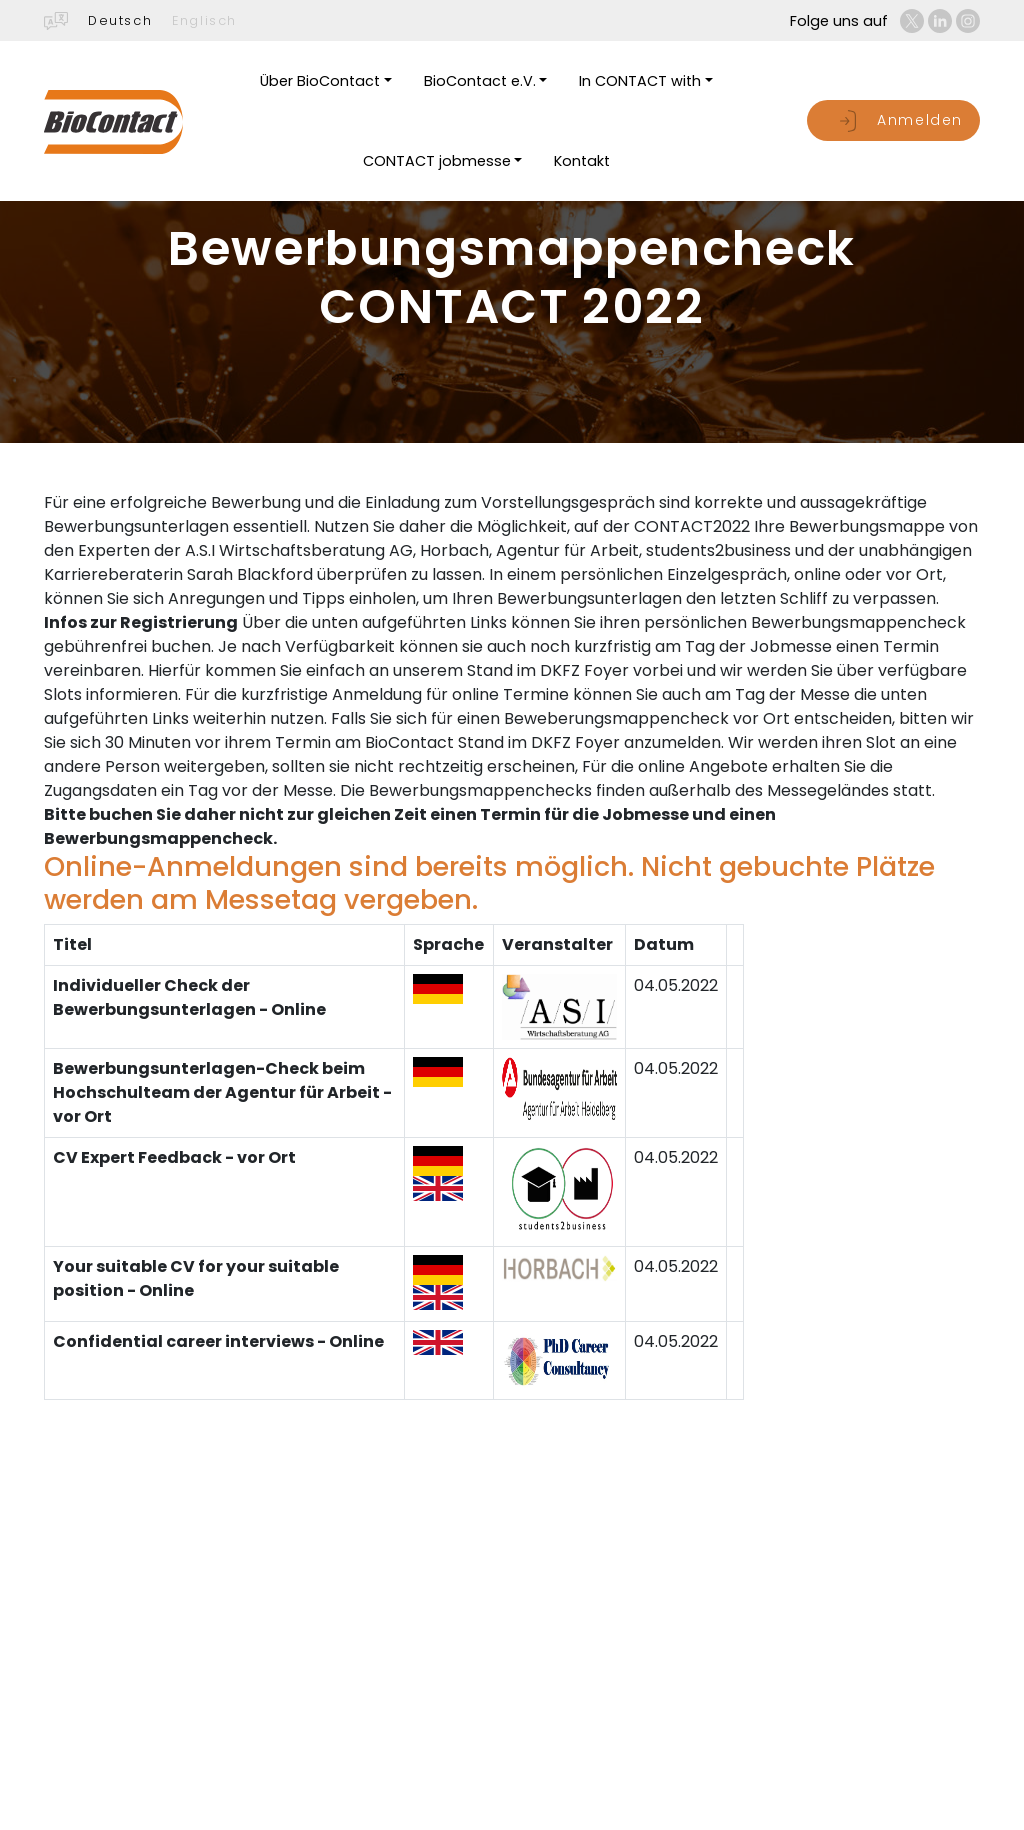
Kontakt (582, 161)
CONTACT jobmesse (437, 161)
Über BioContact (320, 81)
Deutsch (120, 20)
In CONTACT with (640, 81)
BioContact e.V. (480, 81)
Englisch (204, 20)
